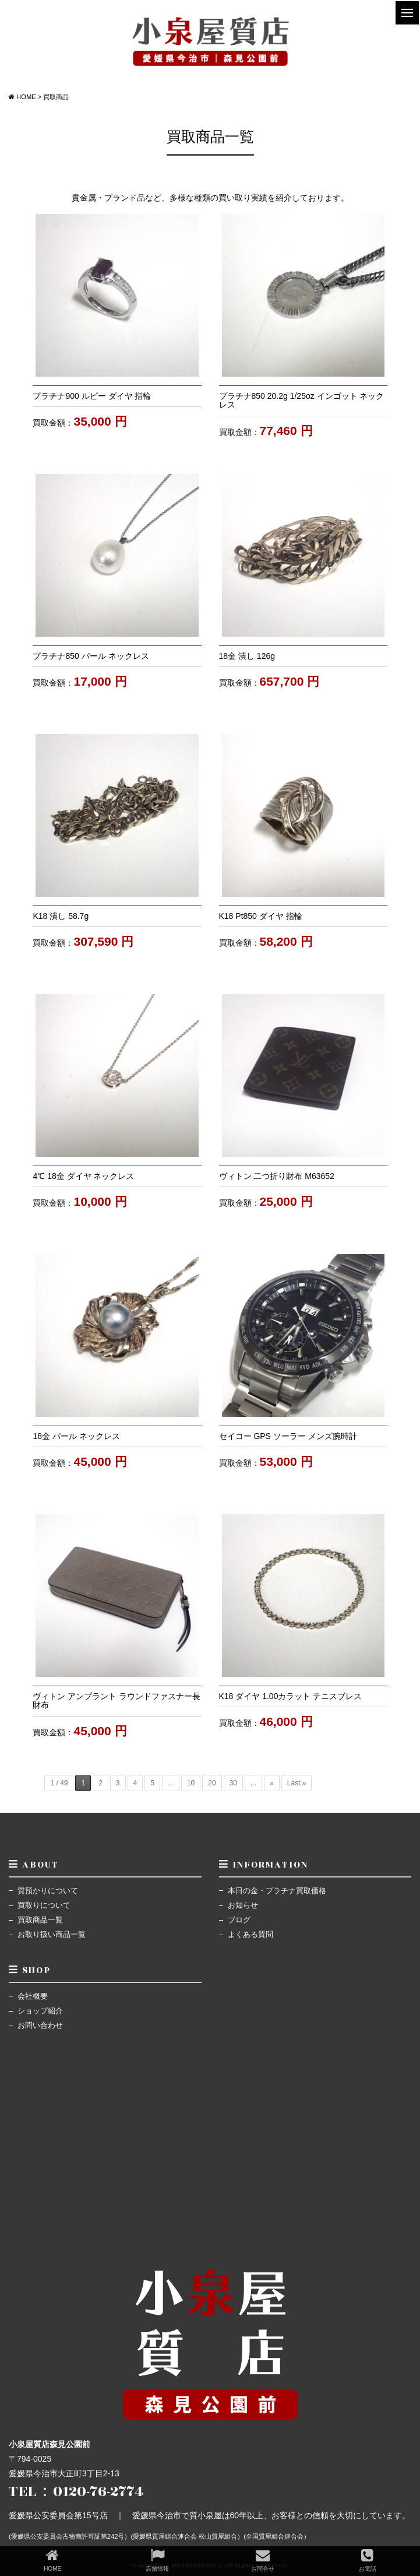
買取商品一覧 (40, 1920)
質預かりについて (47, 1891)
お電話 (367, 2560)
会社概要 (32, 1996)
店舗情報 (157, 2560)
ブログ (239, 1920)
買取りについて (43, 1905)
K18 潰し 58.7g (61, 916)
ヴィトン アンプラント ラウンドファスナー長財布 (116, 1700)
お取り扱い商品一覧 (51, 1935)
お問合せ (262, 2560)
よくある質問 (250, 1935)
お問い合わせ (40, 2026)
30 (233, 1783)
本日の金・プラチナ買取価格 (277, 1891)
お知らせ (243, 1905)
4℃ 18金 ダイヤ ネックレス (83, 1176)
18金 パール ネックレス (76, 1436)
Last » (296, 1783)
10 (191, 1783)
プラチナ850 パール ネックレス (91, 656)
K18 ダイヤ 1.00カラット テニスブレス (290, 1696)
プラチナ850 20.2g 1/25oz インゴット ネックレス (301, 400)
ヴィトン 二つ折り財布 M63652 (276, 1176)
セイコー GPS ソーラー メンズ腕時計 (288, 1436)
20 (212, 1783)
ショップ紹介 (40, 2011)
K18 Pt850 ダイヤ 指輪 (260, 916)
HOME (52, 2560)
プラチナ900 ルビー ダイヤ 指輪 (92, 396)
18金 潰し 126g (247, 656)
